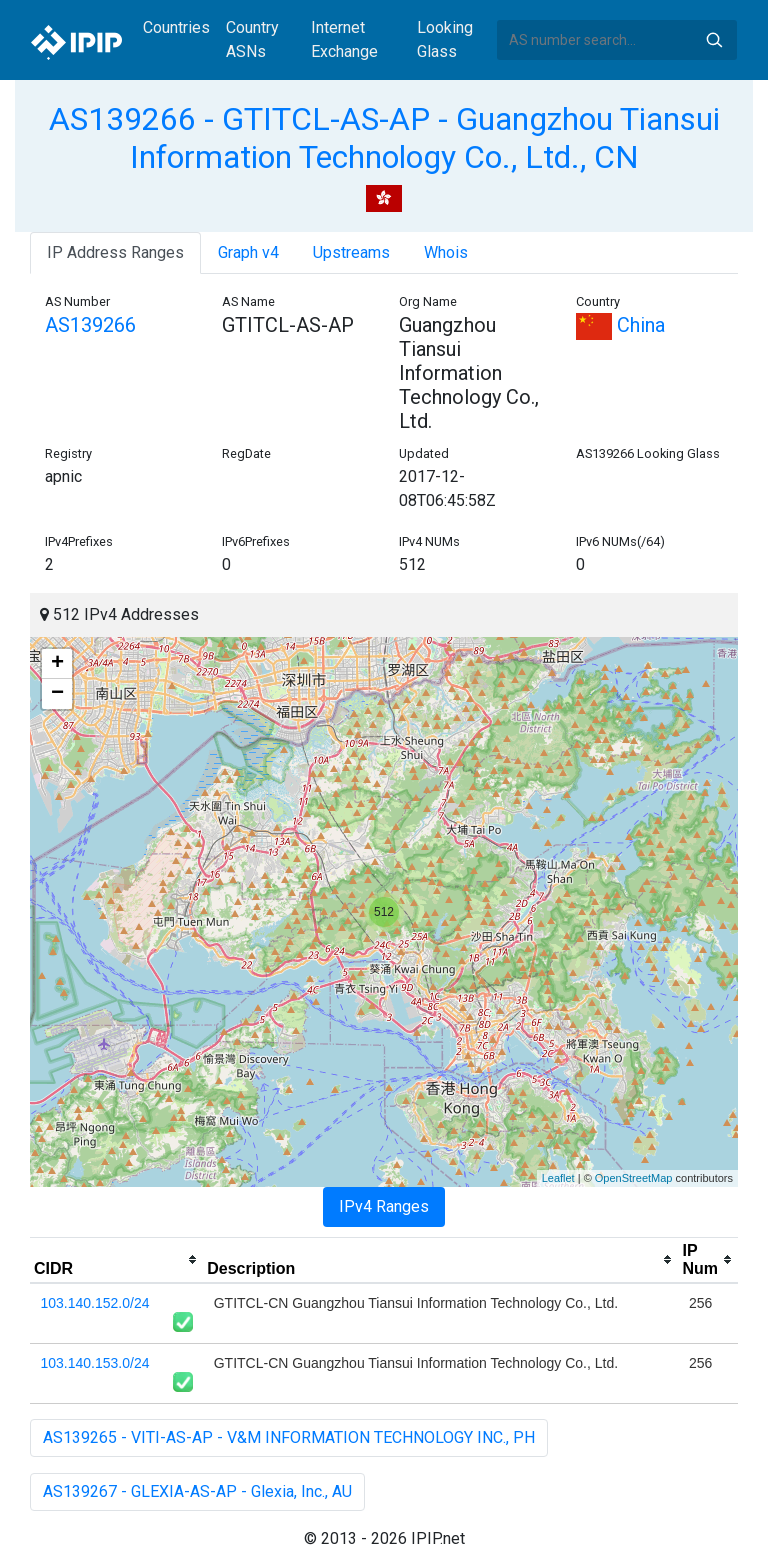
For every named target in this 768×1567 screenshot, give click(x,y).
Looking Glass (445, 39)
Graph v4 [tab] (248, 252)
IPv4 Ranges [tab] (384, 1206)
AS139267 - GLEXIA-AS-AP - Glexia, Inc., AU (197, 1491)
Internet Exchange (344, 39)
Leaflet (558, 1178)
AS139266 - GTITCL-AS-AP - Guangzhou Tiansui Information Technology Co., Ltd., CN (384, 138)
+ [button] (57, 664)
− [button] (57, 694)
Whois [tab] (446, 252)
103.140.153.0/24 (95, 1363)
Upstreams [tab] (351, 252)
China (620, 325)
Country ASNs (252, 39)
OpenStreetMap (634, 1178)
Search (714, 40)
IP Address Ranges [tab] (115, 252)
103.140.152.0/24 (95, 1303)
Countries (176, 27)
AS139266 (90, 325)
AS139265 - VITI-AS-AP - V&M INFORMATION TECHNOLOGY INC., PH (289, 1437)
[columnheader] (116, 1260)
